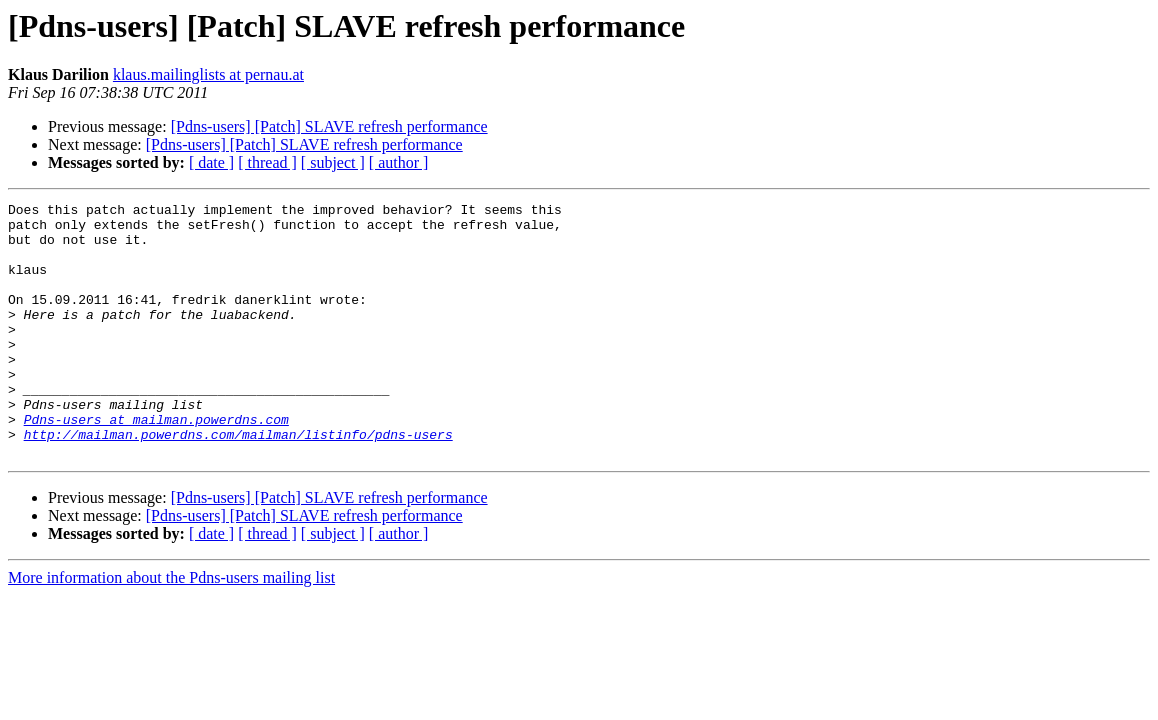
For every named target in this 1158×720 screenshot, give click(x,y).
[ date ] (211, 162)
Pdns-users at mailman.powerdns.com (156, 464)
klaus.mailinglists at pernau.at (208, 74)
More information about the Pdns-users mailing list (171, 628)
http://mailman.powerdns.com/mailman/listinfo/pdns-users (238, 482)
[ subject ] (333, 162)
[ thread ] (267, 162)
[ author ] (399, 162)
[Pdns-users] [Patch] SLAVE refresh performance (329, 126)
